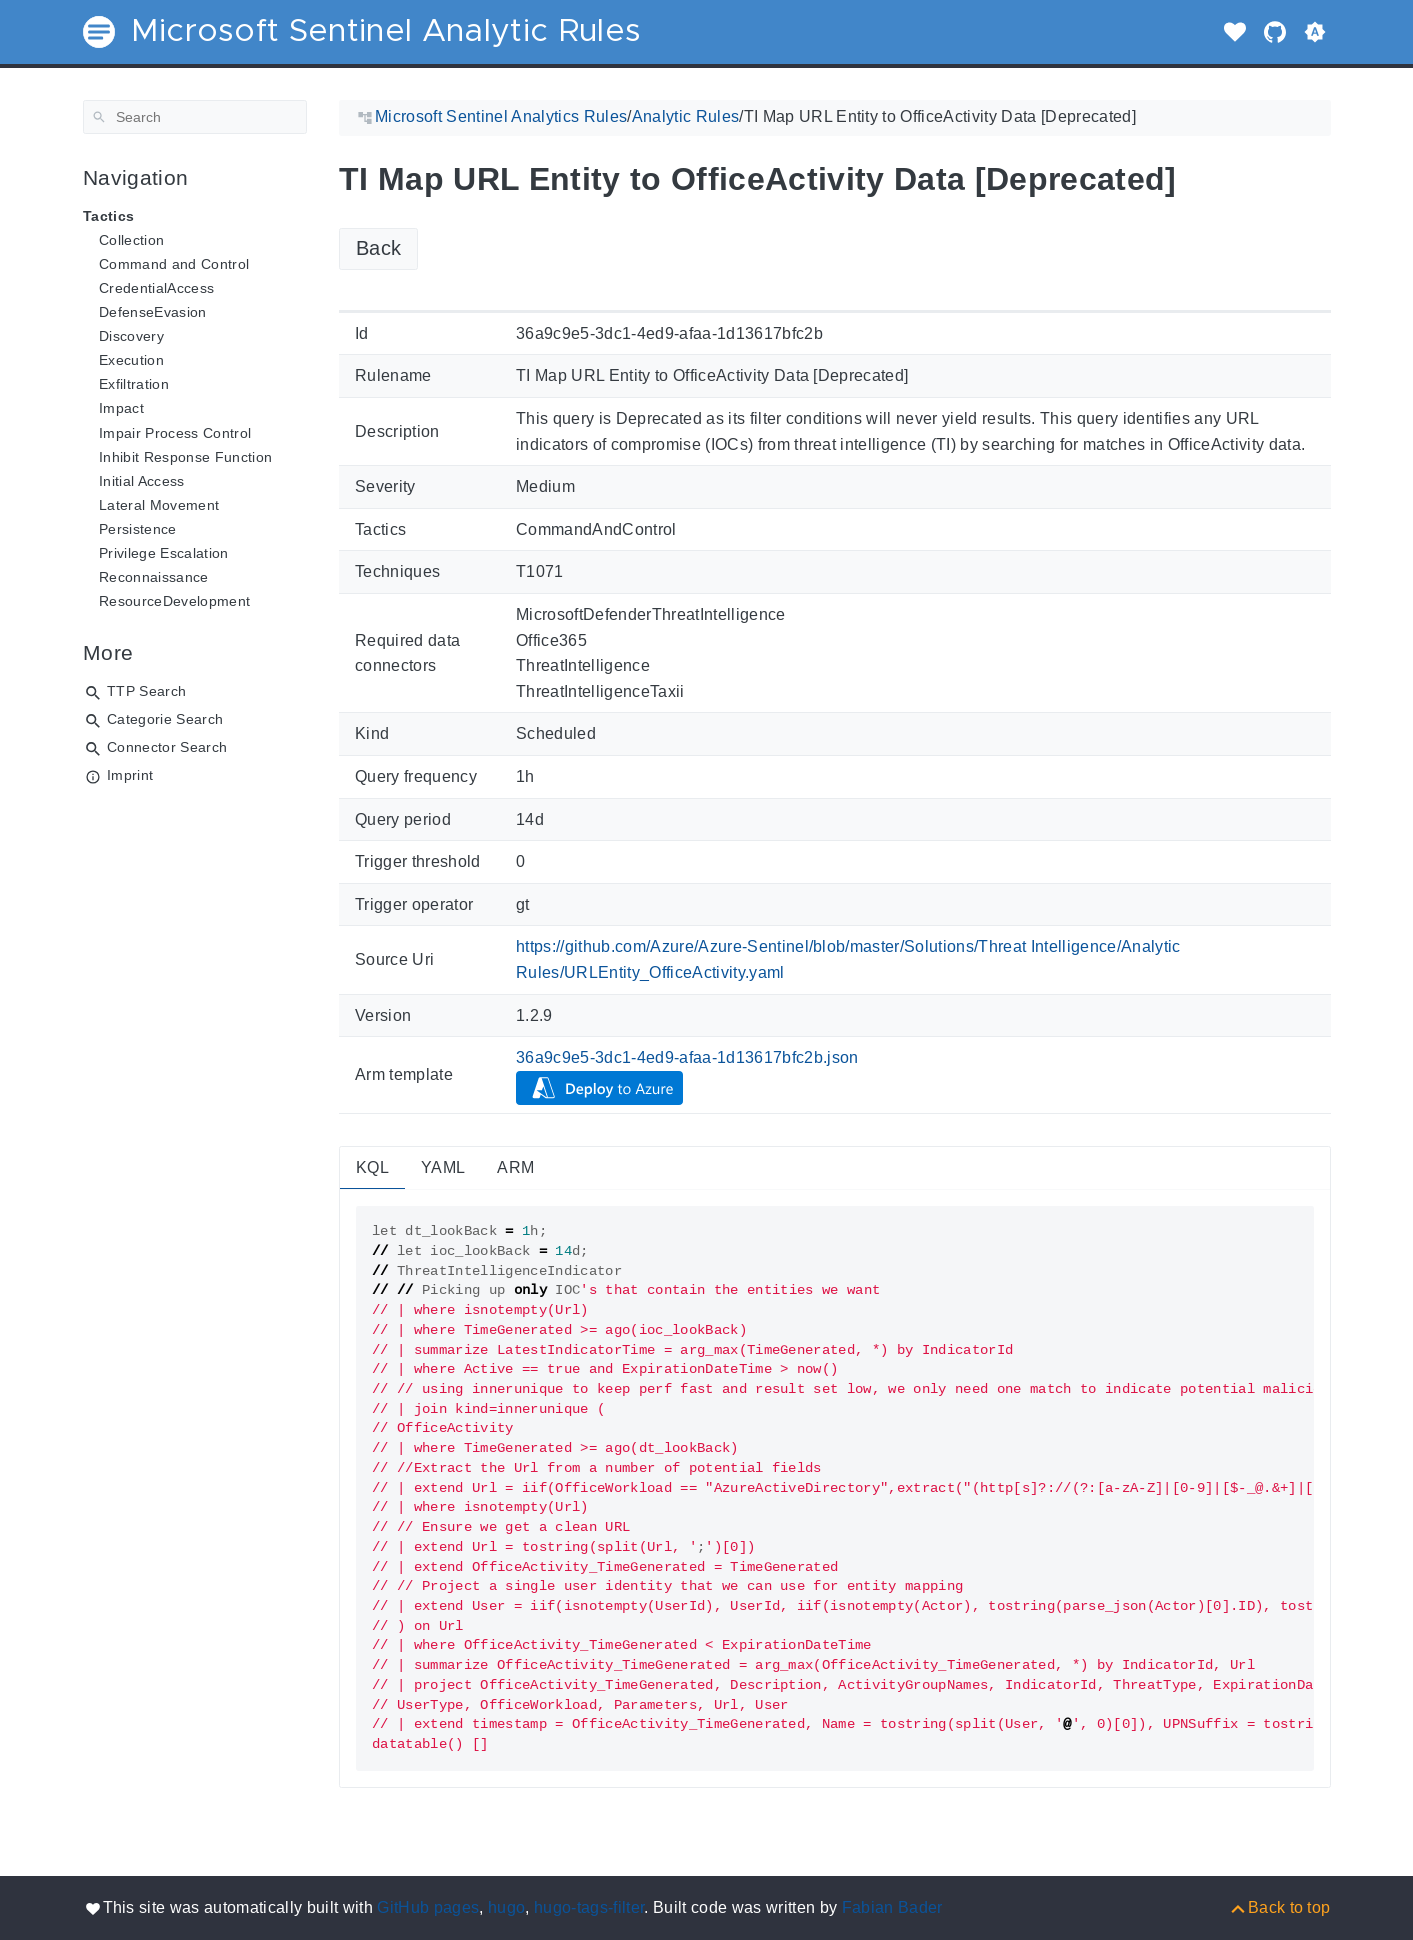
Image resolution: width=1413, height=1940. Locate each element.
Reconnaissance (154, 577)
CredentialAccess (156, 288)
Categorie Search (165, 719)
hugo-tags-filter (589, 1907)
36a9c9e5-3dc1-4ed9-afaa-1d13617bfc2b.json (686, 1057)
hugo (506, 1907)
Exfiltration (134, 384)
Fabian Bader (892, 1907)
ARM (515, 1167)
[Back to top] (1279, 1907)
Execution (131, 360)
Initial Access (142, 481)
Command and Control (174, 264)
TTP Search (146, 691)
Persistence (138, 529)
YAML (443, 1167)
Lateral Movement (159, 505)
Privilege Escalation (164, 553)
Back (378, 248)
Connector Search (167, 747)
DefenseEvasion (153, 312)
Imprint (130, 775)
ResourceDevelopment (174, 601)
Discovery (131, 336)
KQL (372, 1167)
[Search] (195, 117)
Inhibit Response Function (185, 457)
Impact (121, 408)
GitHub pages (428, 1907)
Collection (131, 240)
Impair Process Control (175, 433)
